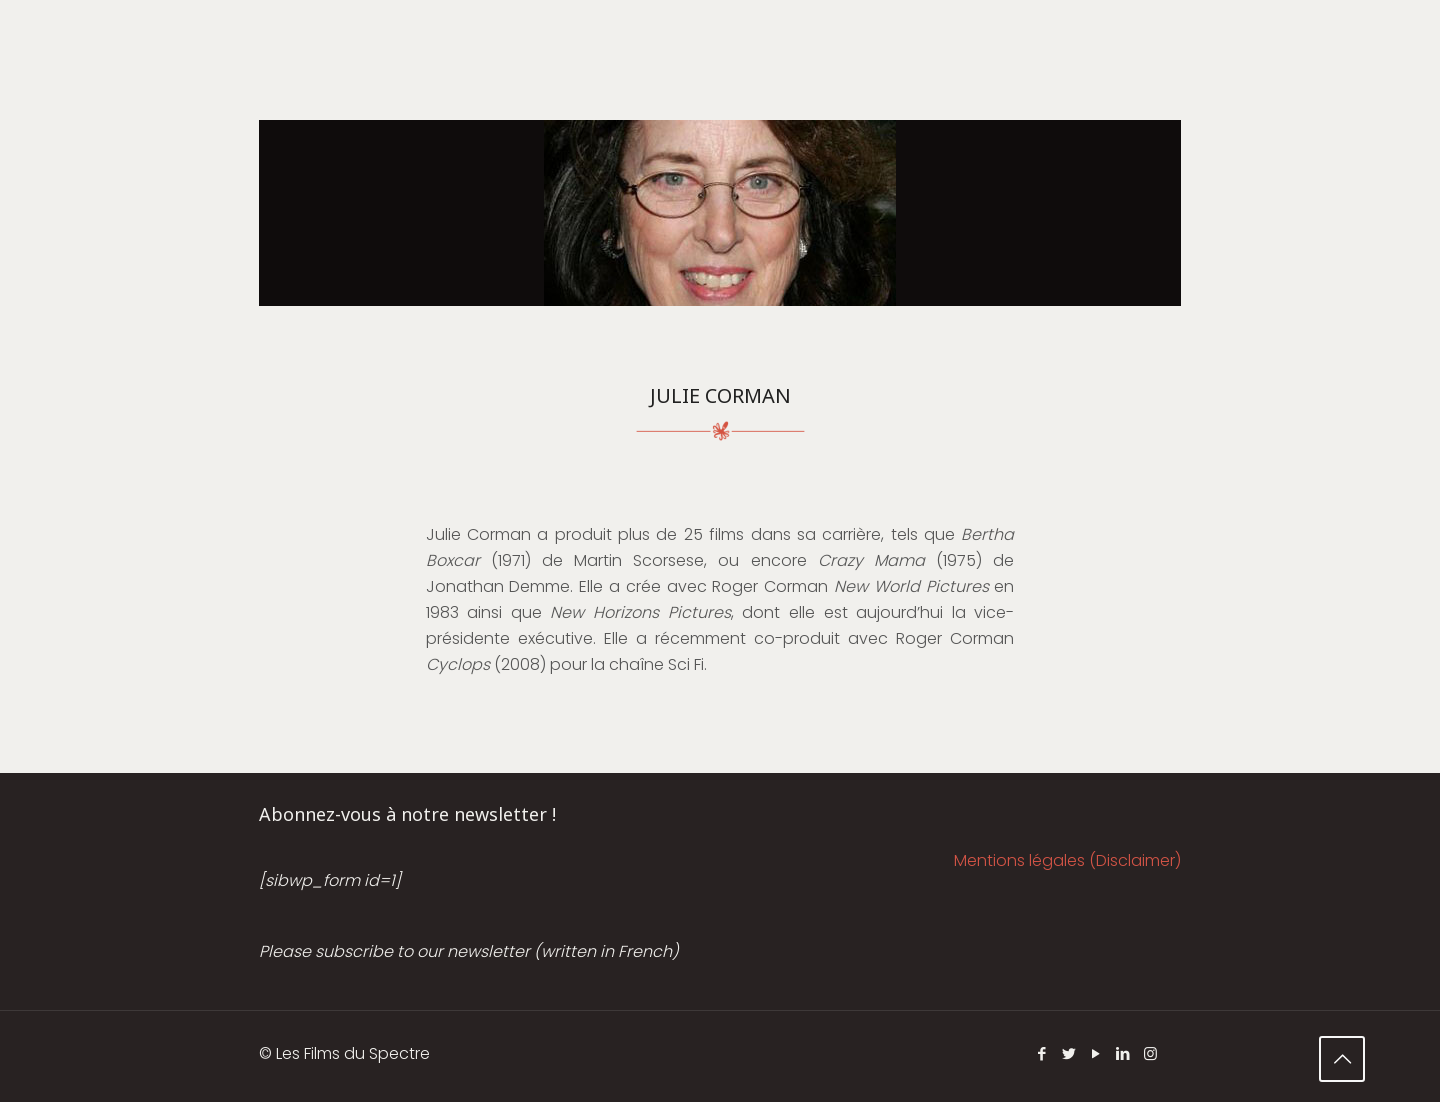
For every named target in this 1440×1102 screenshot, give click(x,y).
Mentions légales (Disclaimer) (1067, 860)
